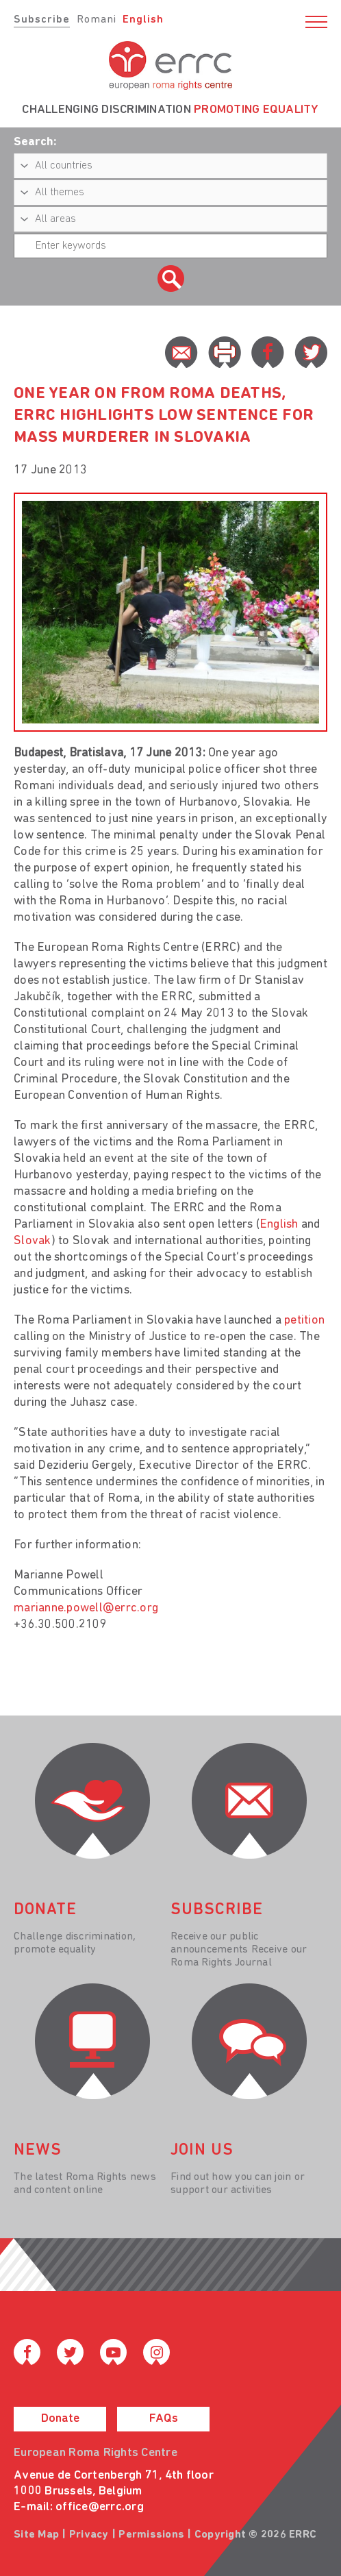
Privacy (89, 2534)
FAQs (163, 2418)
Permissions (151, 2534)
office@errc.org (99, 2507)
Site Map (36, 2534)
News (38, 2150)
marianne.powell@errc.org (86, 1608)
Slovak (32, 1241)
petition (304, 1320)
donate (45, 1910)
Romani (96, 19)
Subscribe (42, 19)
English (143, 19)
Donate (60, 2418)
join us (201, 2150)
